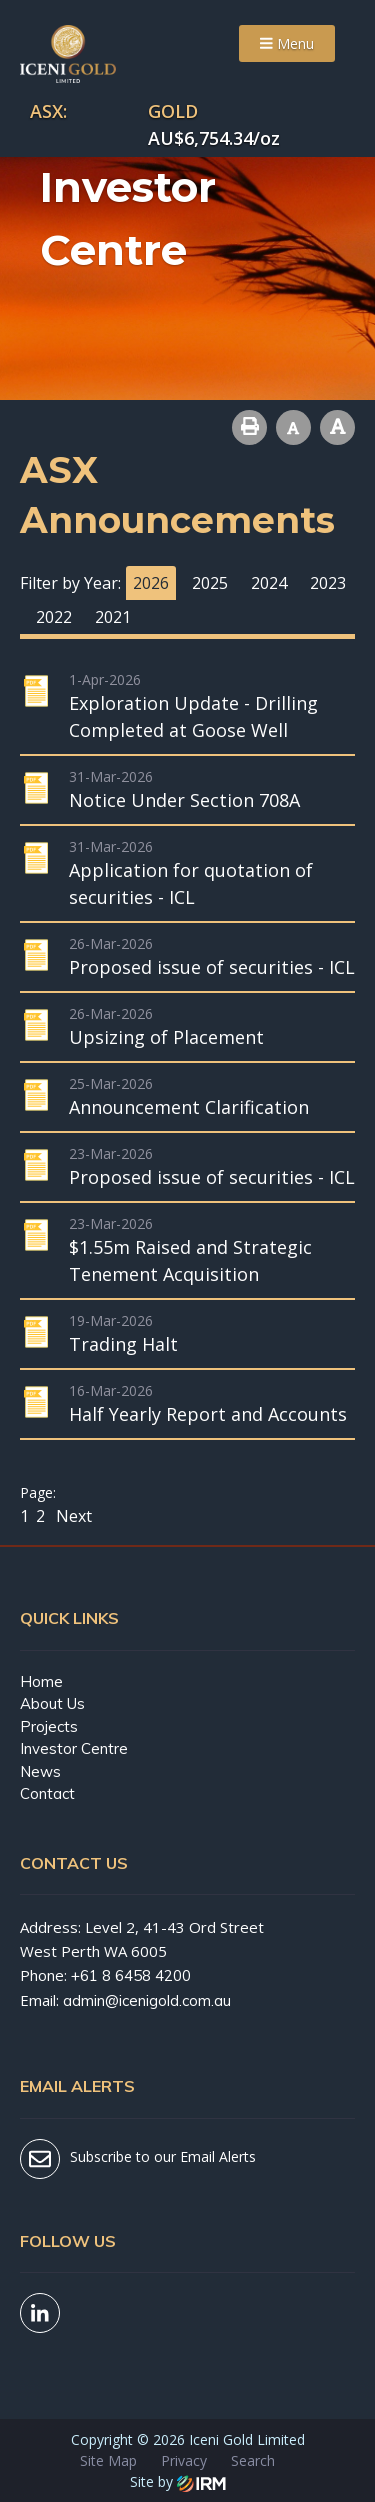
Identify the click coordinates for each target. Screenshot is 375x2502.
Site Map (108, 2460)
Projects (49, 1726)
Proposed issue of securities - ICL (212, 967)
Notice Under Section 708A (184, 800)
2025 (210, 583)
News (40, 1771)
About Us (52, 1703)
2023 (328, 583)
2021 (113, 617)
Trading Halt (123, 1344)
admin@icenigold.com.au (147, 2000)
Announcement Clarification (189, 1107)
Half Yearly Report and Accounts (208, 1414)
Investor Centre (74, 1748)
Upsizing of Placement (166, 1037)
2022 (54, 617)
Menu (287, 43)
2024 (269, 583)
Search (253, 2460)
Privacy (184, 2460)
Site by (178, 2481)
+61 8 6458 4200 (131, 1975)
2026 (151, 583)
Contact (47, 1793)
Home (41, 1681)
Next (72, 1516)
